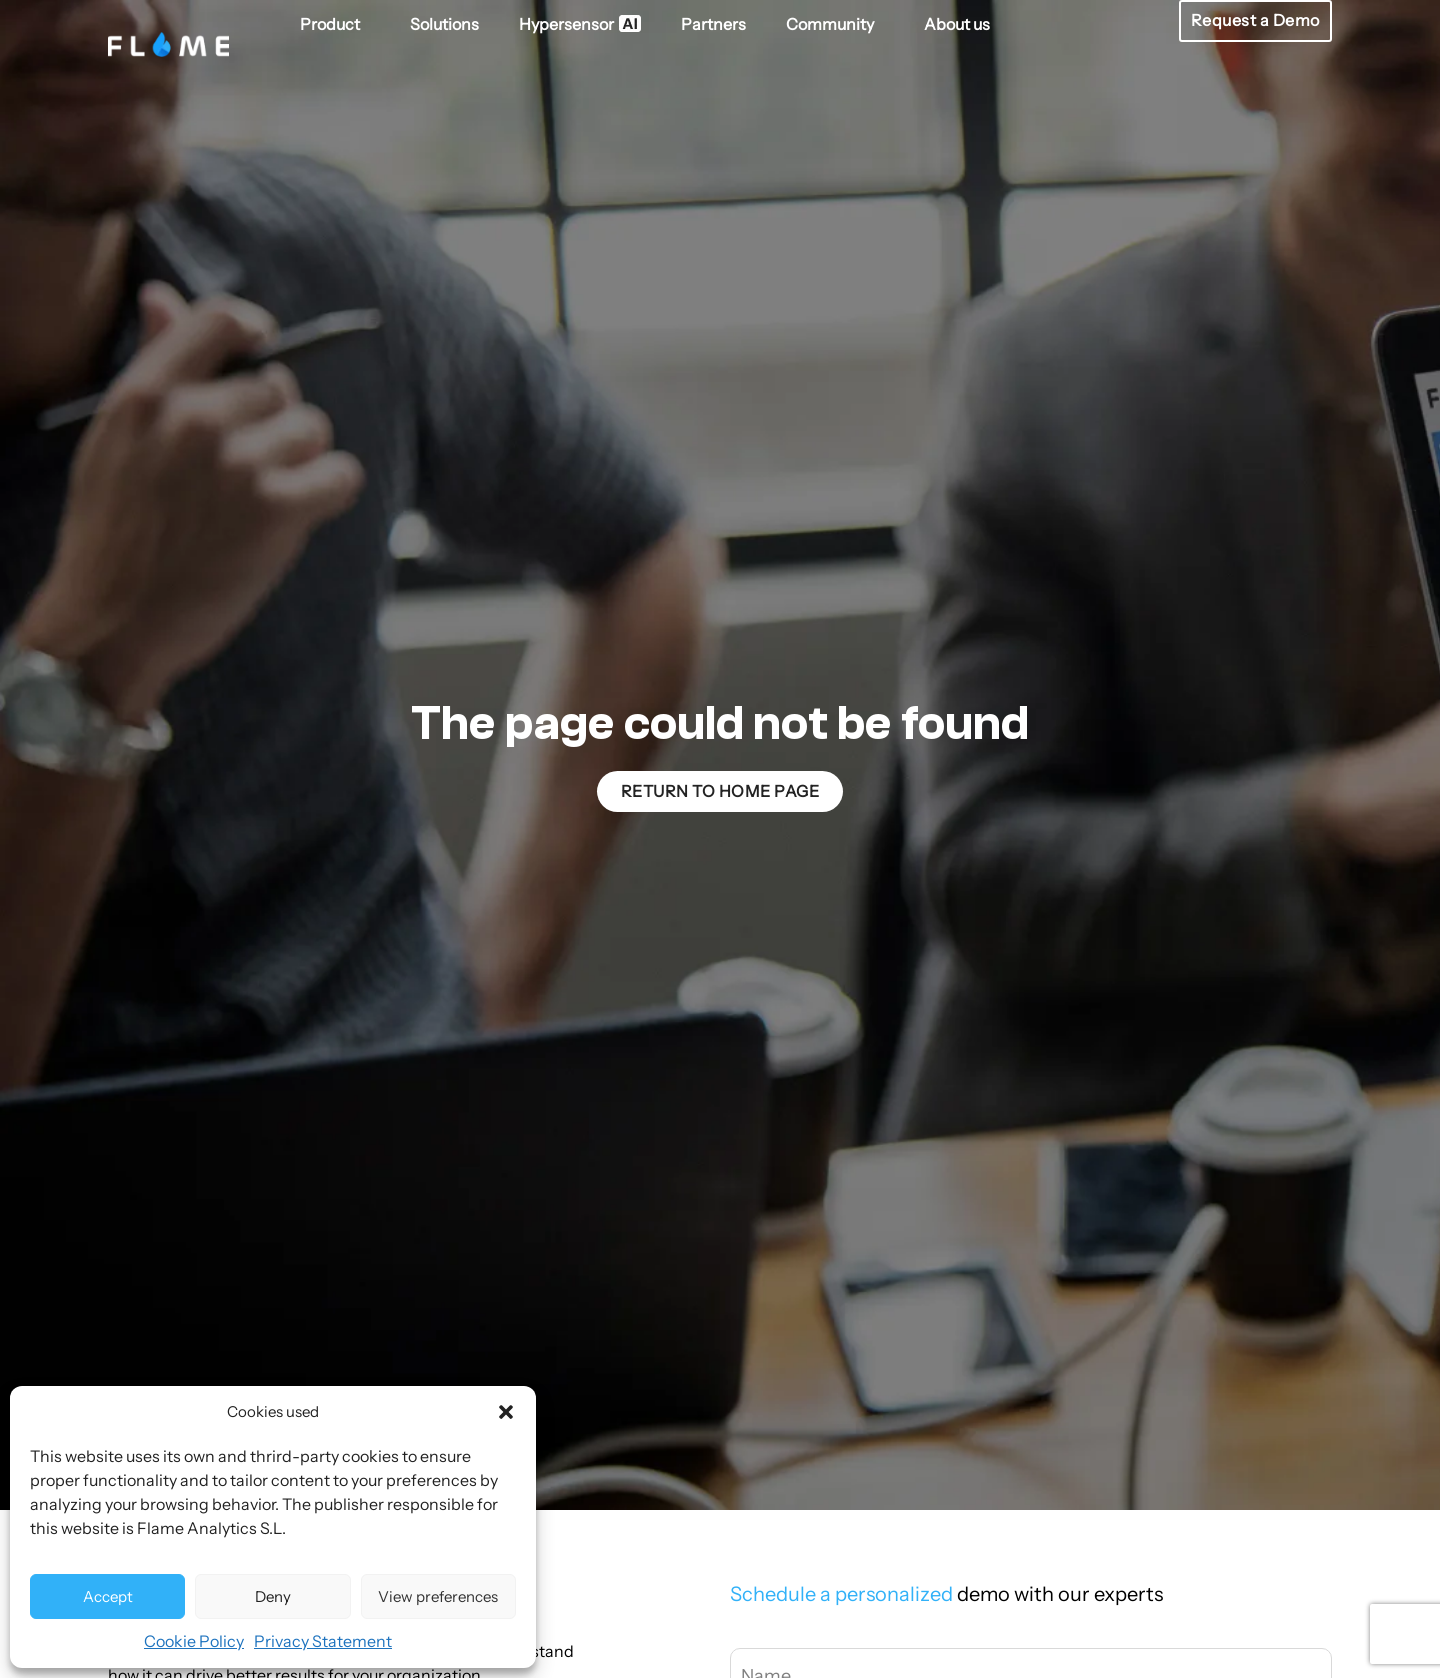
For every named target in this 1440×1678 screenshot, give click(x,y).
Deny (273, 1596)
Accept (108, 1596)
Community (835, 24)
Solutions (444, 24)
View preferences (438, 1596)
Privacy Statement (323, 1641)
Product (335, 24)
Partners (713, 24)
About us (957, 24)
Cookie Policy (194, 1641)
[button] (506, 1412)
